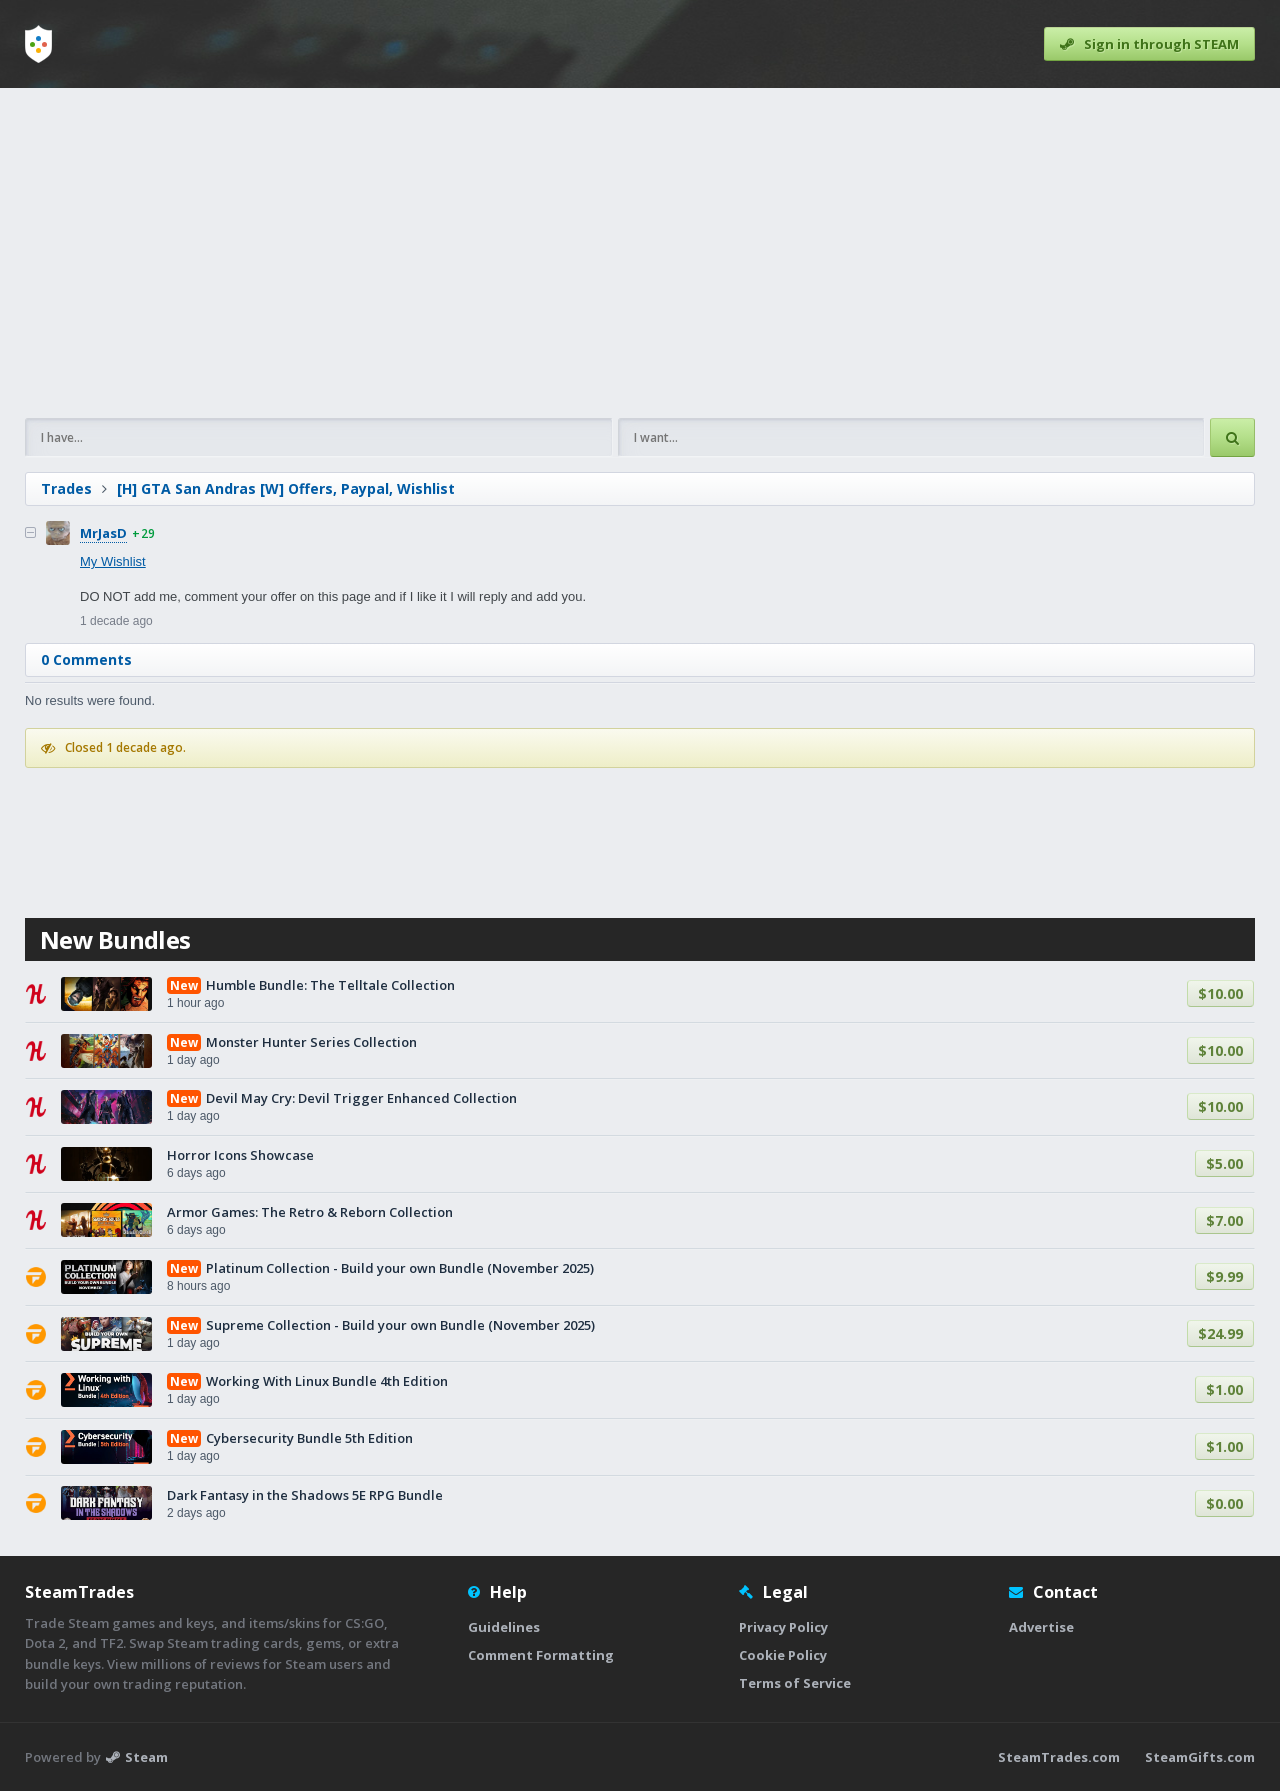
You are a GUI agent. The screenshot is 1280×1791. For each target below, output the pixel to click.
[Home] (38, 44)
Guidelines (504, 1627)
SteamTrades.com (1059, 1757)
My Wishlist (113, 561)
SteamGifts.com (1200, 1757)
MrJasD (103, 533)
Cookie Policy (783, 1655)
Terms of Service (795, 1683)
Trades (66, 488)
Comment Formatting (541, 1655)
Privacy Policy (783, 1627)
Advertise (1041, 1627)
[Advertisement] (625, 253)
